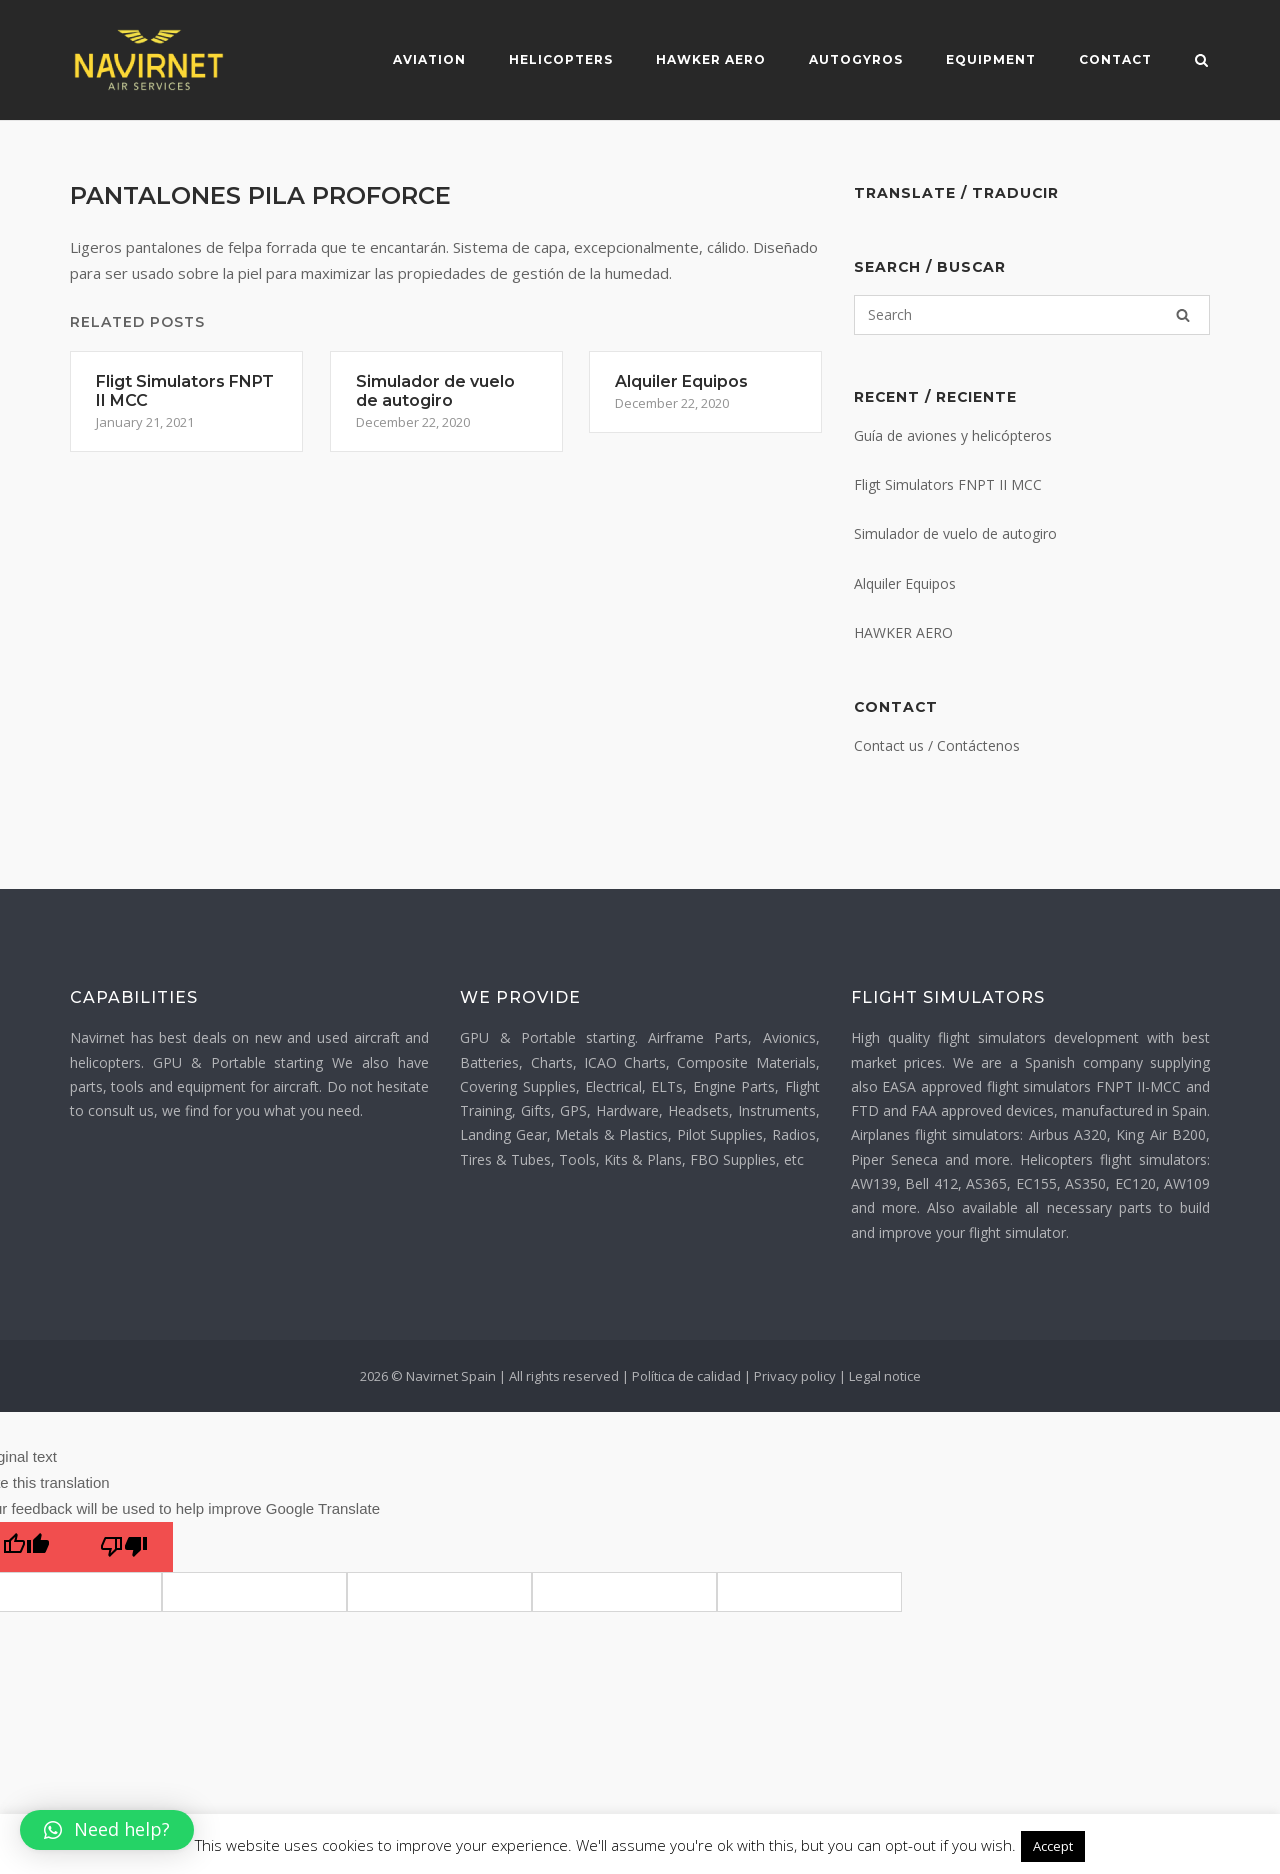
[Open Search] (1201, 62)
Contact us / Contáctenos (937, 745)
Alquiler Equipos (905, 583)
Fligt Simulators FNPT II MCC (948, 484)
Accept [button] (1053, 1846)
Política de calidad (686, 1376)
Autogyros (856, 59)
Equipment (991, 59)
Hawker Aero (711, 59)
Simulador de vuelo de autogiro (955, 533)
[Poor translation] (124, 1547)
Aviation (429, 59)
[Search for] (1032, 315)
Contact (1115, 59)
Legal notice (885, 1376)
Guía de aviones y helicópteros (953, 435)
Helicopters (561, 59)
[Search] (1183, 315)
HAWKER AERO (903, 632)
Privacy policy (795, 1376)
